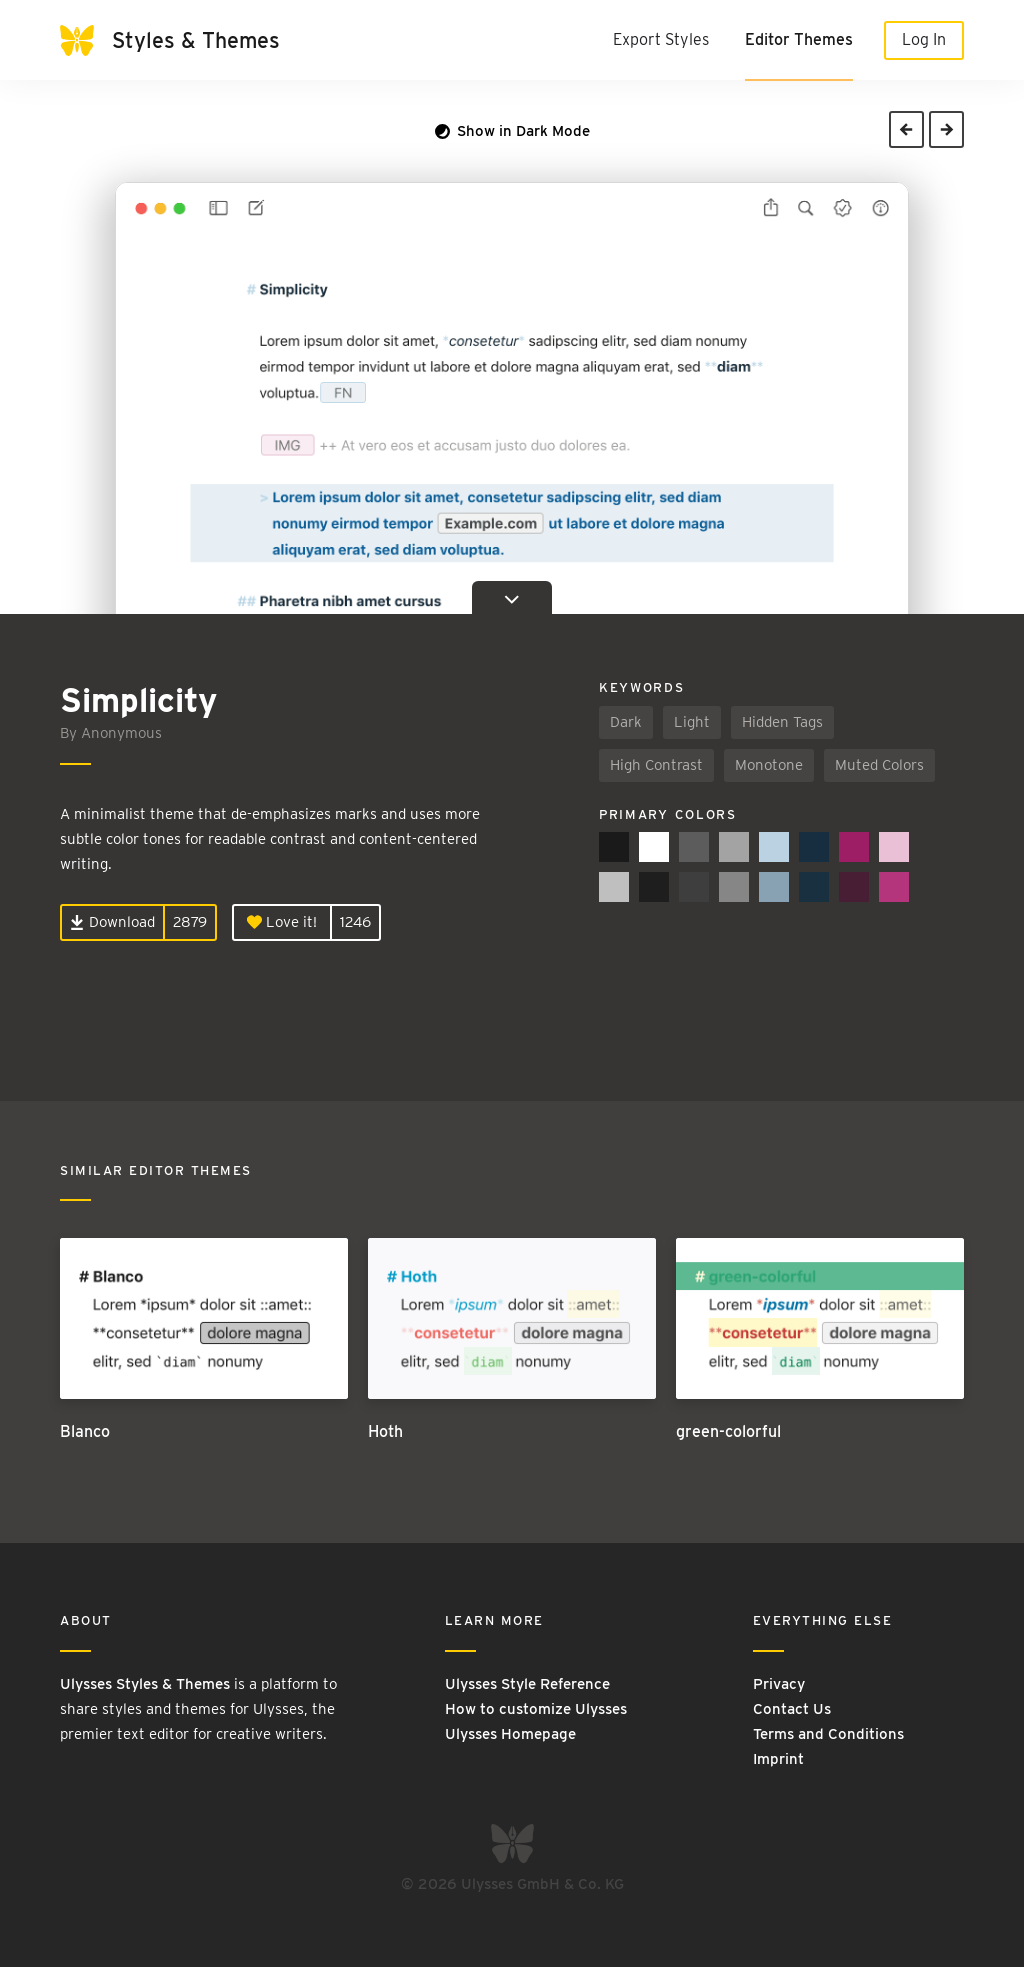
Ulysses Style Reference (527, 1684)
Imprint (778, 1759)
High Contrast (656, 765)
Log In (924, 39)
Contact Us (792, 1709)
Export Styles (661, 39)
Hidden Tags (782, 722)
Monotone (769, 765)
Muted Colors (879, 765)
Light (692, 722)
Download (112, 922)
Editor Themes (799, 39)
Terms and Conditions (828, 1734)
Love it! (282, 922)
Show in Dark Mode (512, 131)
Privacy (779, 1684)
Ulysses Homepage (510, 1734)
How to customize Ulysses (536, 1709)
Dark (626, 722)
